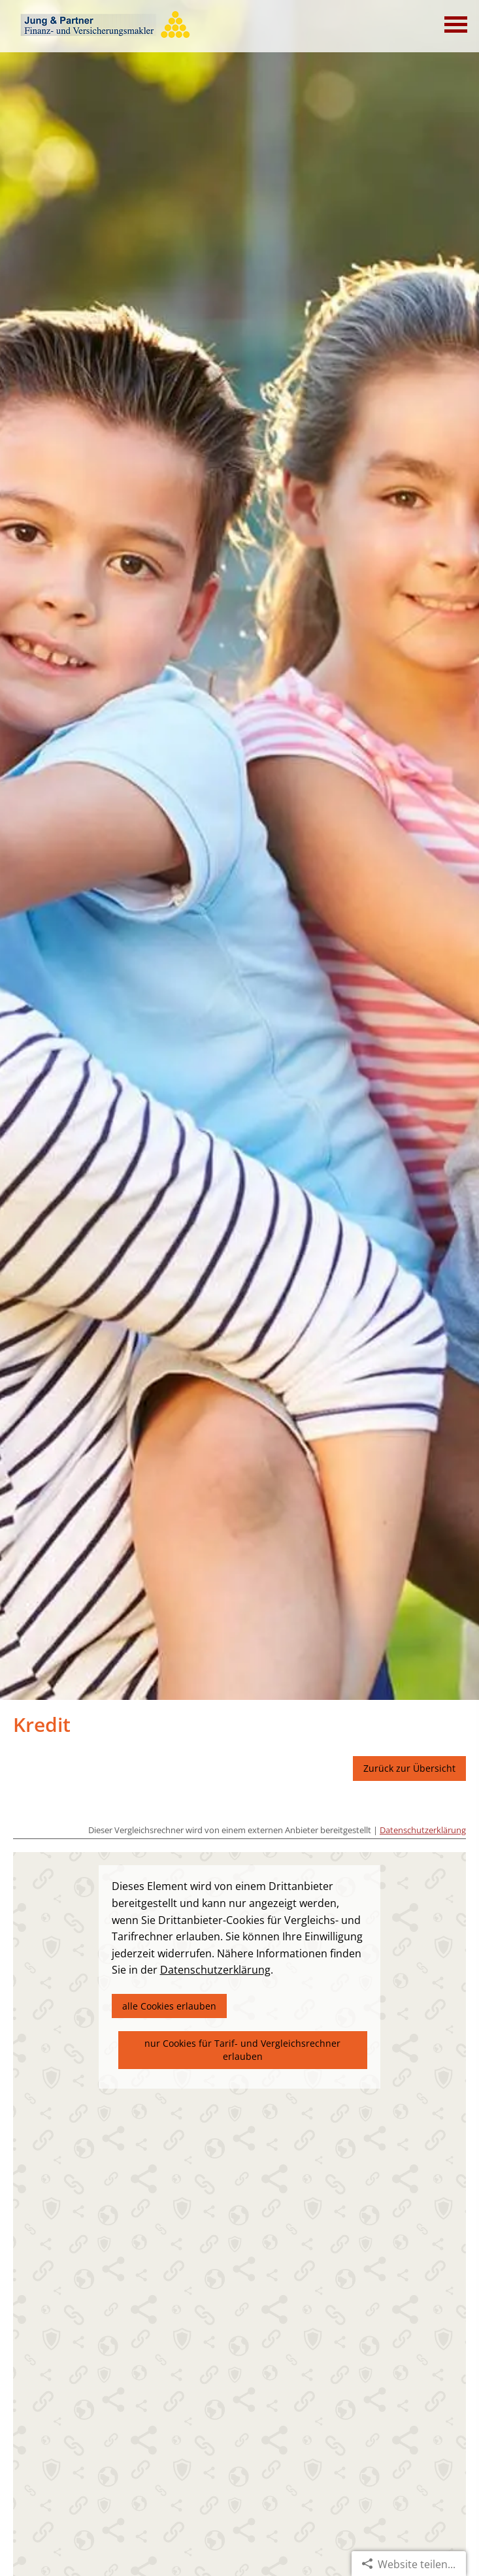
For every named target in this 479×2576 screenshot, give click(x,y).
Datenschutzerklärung (423, 1830)
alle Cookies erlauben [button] (169, 2006)
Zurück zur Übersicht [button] (409, 1768)
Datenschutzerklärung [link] (215, 1970)
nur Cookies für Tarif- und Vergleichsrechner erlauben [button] (242, 2049)
